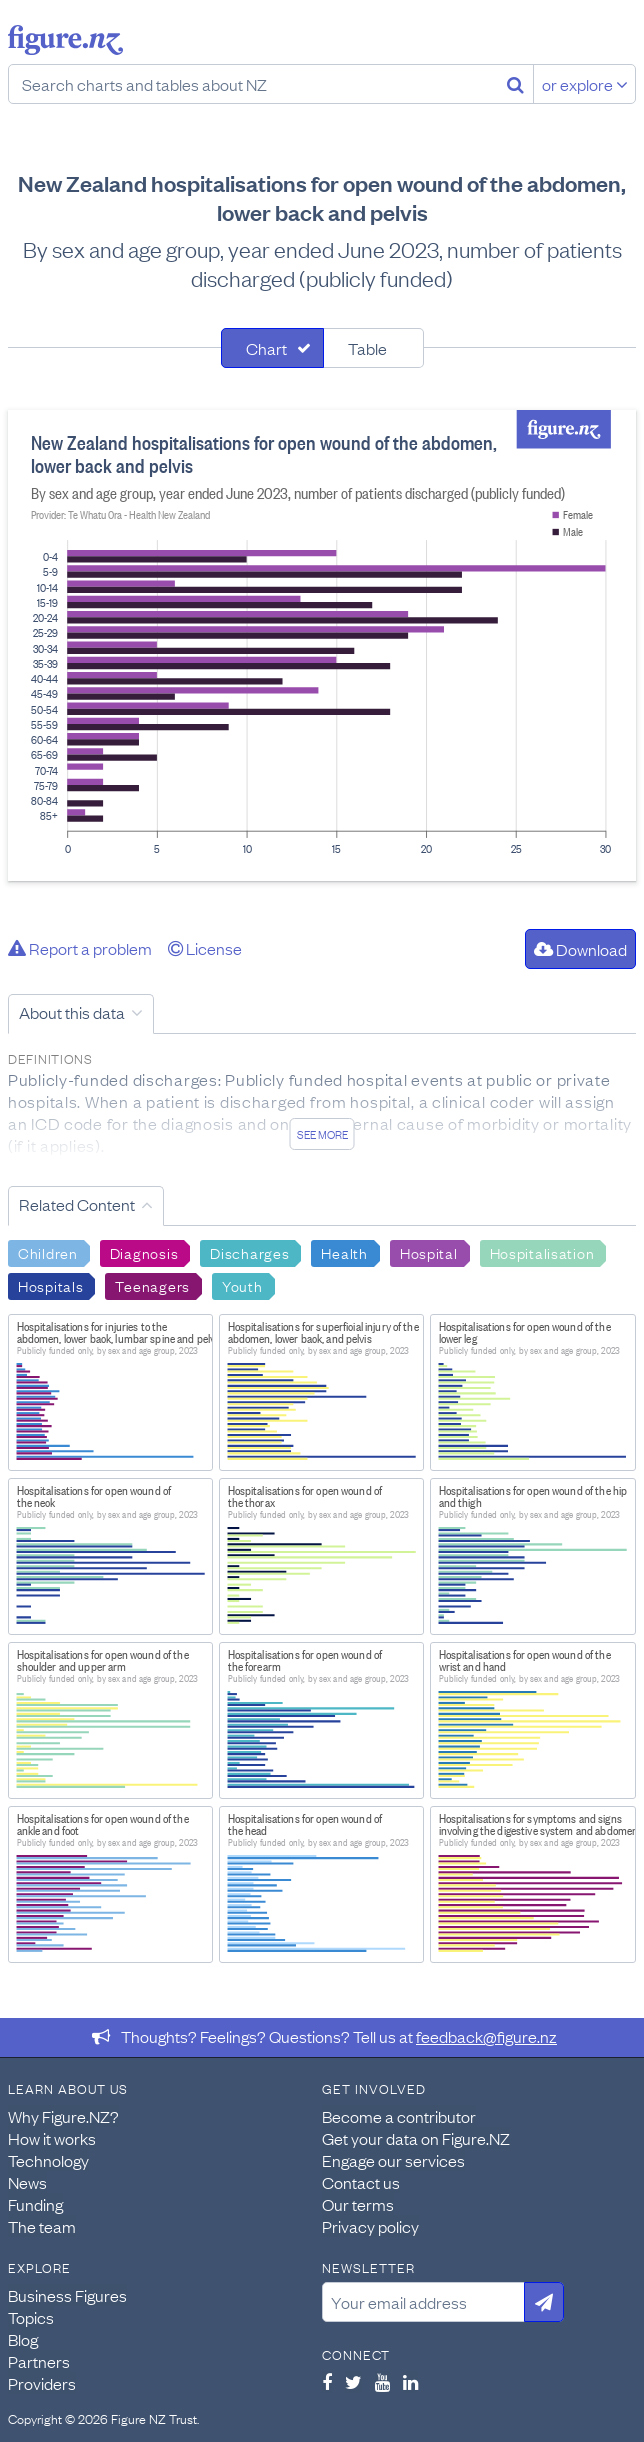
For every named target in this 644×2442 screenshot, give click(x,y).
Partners (39, 2361)
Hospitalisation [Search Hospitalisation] (542, 1252)
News (27, 2182)
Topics (31, 2317)
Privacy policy (370, 2226)
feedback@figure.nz (486, 2036)
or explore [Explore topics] (585, 84)
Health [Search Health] (344, 1252)
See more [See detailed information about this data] (322, 1134)
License (205, 948)
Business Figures (67, 2295)
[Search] (515, 84)
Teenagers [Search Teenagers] (152, 1285)
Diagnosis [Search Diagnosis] (144, 1252)
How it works (52, 2138)
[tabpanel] (322, 645)
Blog (23, 2339)
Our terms (358, 2204)
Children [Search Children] (48, 1252)
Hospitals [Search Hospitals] (50, 1285)
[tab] (272, 348)
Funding (35, 2204)
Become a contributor (399, 2116)
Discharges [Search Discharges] (249, 1252)
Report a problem (80, 948)
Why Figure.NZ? (63, 2116)
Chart (266, 348)
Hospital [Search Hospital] (429, 1252)
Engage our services (393, 2160)
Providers (42, 2383)
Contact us (361, 2182)
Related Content (77, 1204)
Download (580, 949)
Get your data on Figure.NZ (416, 2138)
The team (42, 2226)
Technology (48, 2160)
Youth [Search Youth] (242, 1285)
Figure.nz (65, 40)
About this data (72, 1012)
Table (367, 348)
